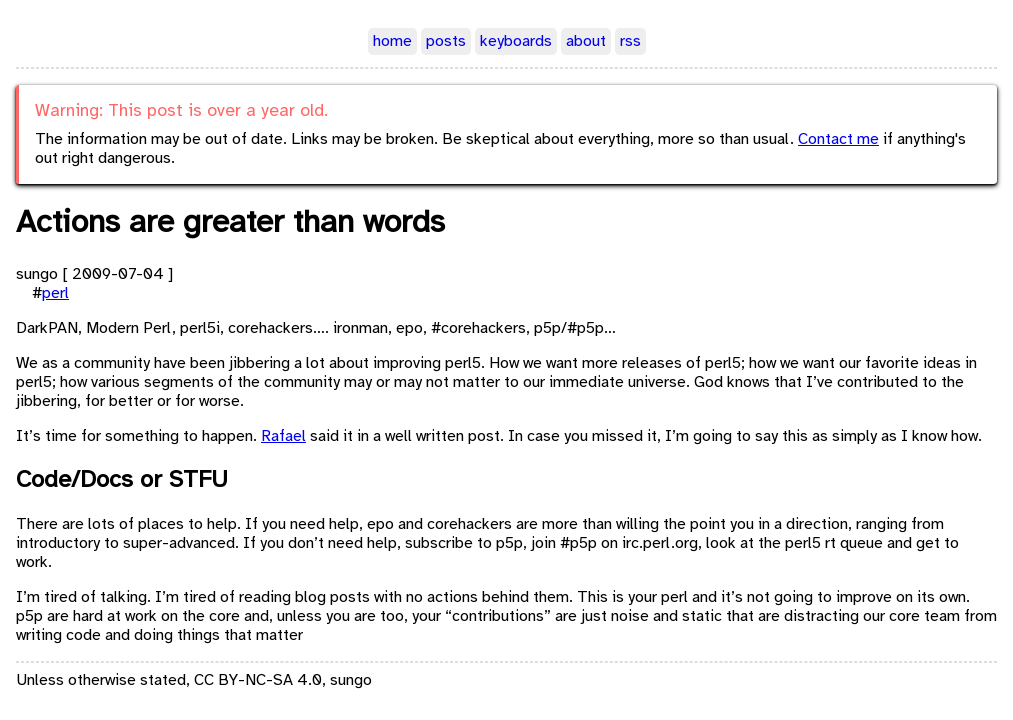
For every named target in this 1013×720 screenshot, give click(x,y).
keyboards (516, 41)
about (586, 41)
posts (446, 41)
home (392, 41)
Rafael (283, 436)
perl (55, 293)
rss (630, 41)
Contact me (838, 139)
